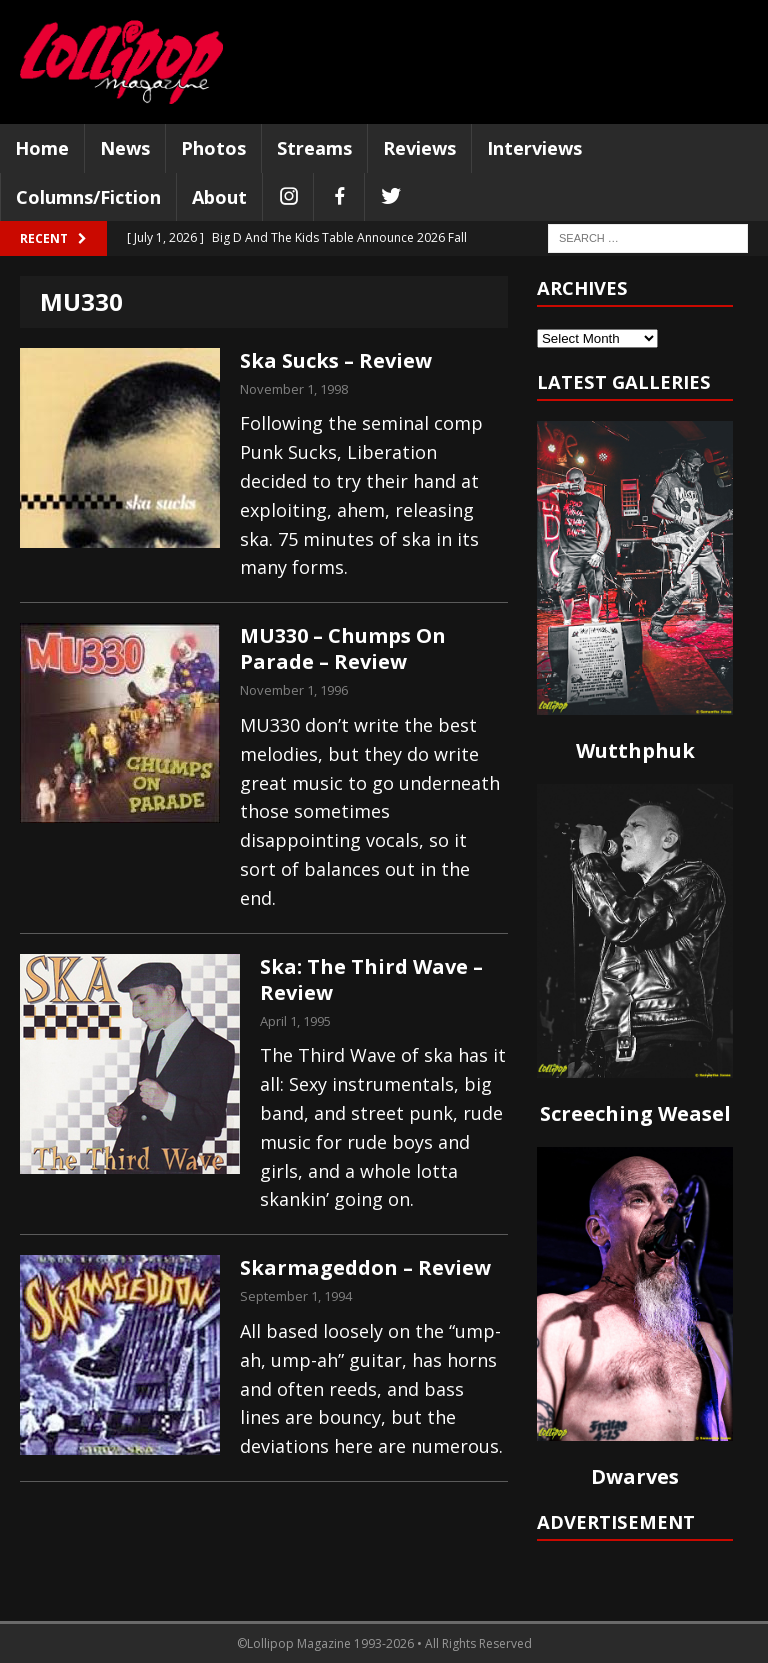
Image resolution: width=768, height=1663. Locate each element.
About (219, 197)
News (125, 148)
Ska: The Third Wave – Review (371, 979)
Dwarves (635, 1476)
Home (42, 148)
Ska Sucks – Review (336, 360)
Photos (213, 148)
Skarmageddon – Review (365, 1267)
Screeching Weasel (635, 1113)
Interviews (534, 148)
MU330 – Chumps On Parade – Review (343, 648)
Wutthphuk (635, 750)
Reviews (419, 148)
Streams (314, 148)
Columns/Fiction (88, 197)
